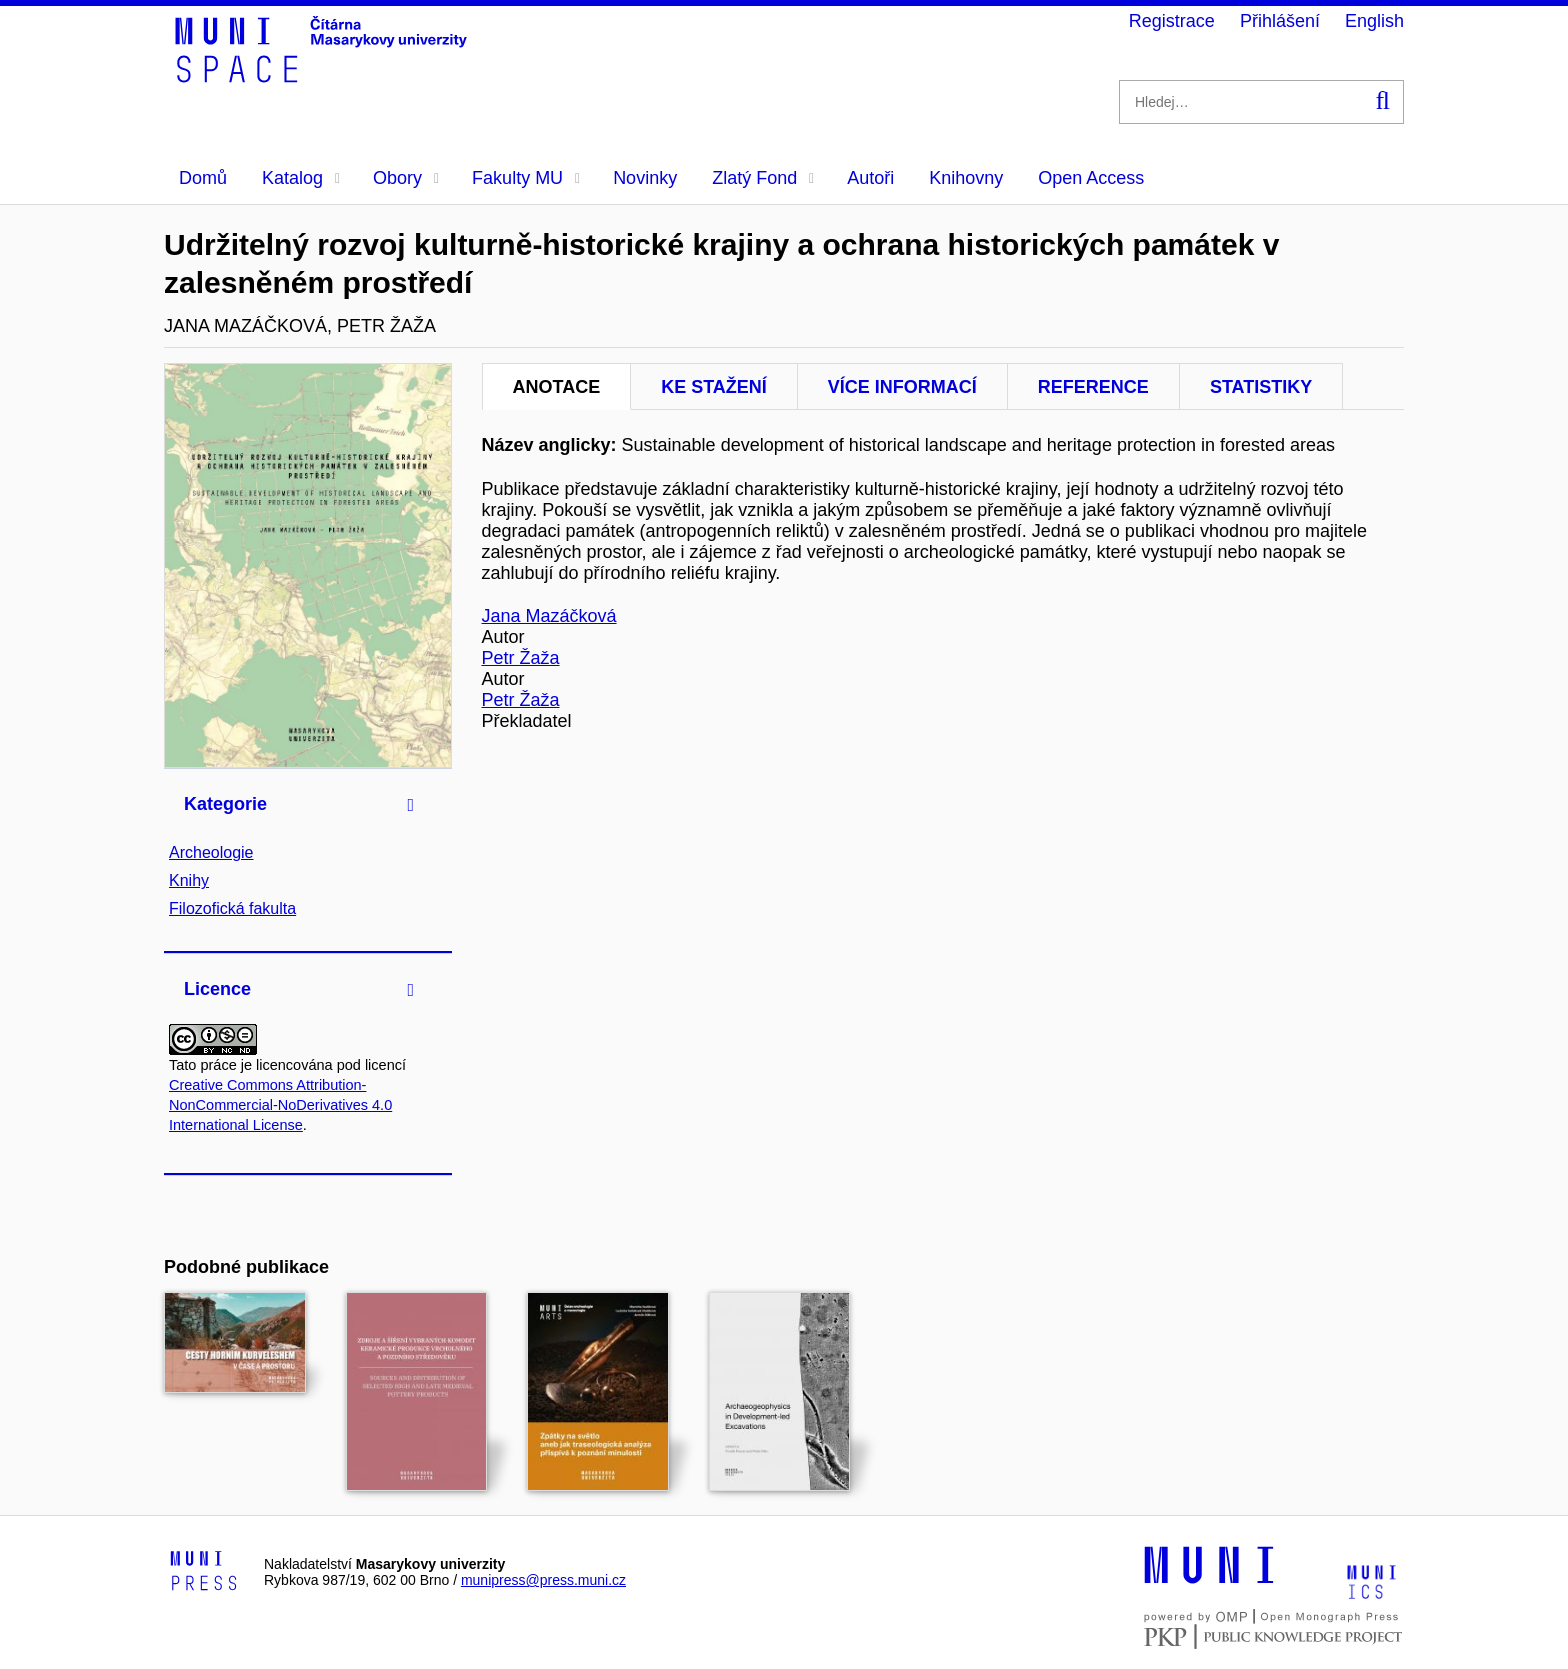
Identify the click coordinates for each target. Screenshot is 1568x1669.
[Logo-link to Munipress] (204, 1572)
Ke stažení (714, 387)
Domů (203, 178)
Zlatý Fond (763, 178)
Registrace (1172, 21)
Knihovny (966, 178)
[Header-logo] (324, 76)
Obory (406, 178)
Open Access (1091, 178)
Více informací (902, 387)
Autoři (870, 178)
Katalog (301, 178)
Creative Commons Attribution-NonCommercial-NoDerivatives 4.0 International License (280, 1105)
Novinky (645, 178)
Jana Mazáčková (549, 616)
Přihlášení (1280, 21)
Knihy (189, 880)
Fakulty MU (526, 178)
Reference (1093, 387)
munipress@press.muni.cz (543, 1580)
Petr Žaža (521, 658)
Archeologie (211, 852)
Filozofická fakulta (232, 908)
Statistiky (1261, 387)
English (1374, 21)
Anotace (557, 387)
